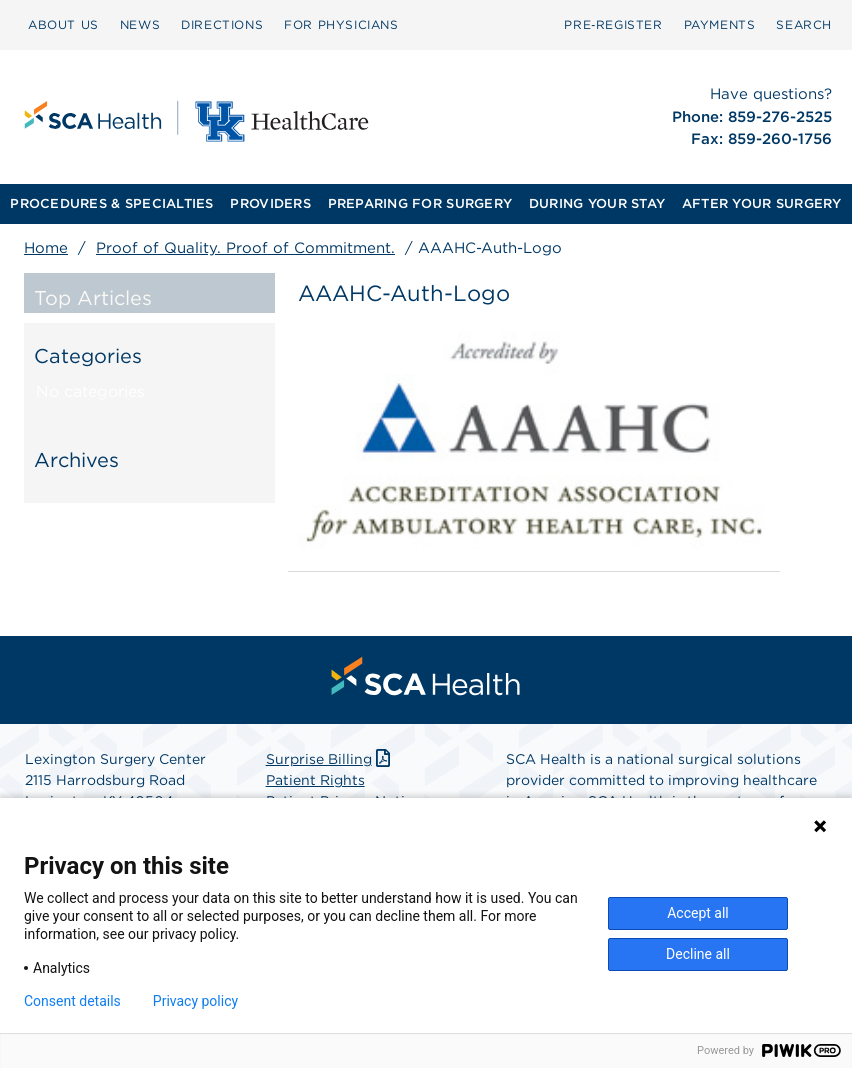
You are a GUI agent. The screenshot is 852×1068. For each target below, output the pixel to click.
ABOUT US (63, 24)
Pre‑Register (613, 24)
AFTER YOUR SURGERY (762, 203)
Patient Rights (315, 780)
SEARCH (804, 24)
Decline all (698, 954)
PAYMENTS (720, 24)
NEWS (140, 24)
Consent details (72, 1001)
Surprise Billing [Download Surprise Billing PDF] (330, 759)
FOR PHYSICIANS (341, 24)
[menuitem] (63, 25)
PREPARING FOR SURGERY (420, 203)
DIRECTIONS (222, 24)
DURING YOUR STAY (597, 203)
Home (46, 248)
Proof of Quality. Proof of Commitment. (245, 248)
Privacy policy (195, 1001)
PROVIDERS (270, 203)
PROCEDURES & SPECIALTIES (111, 203)
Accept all (698, 913)
